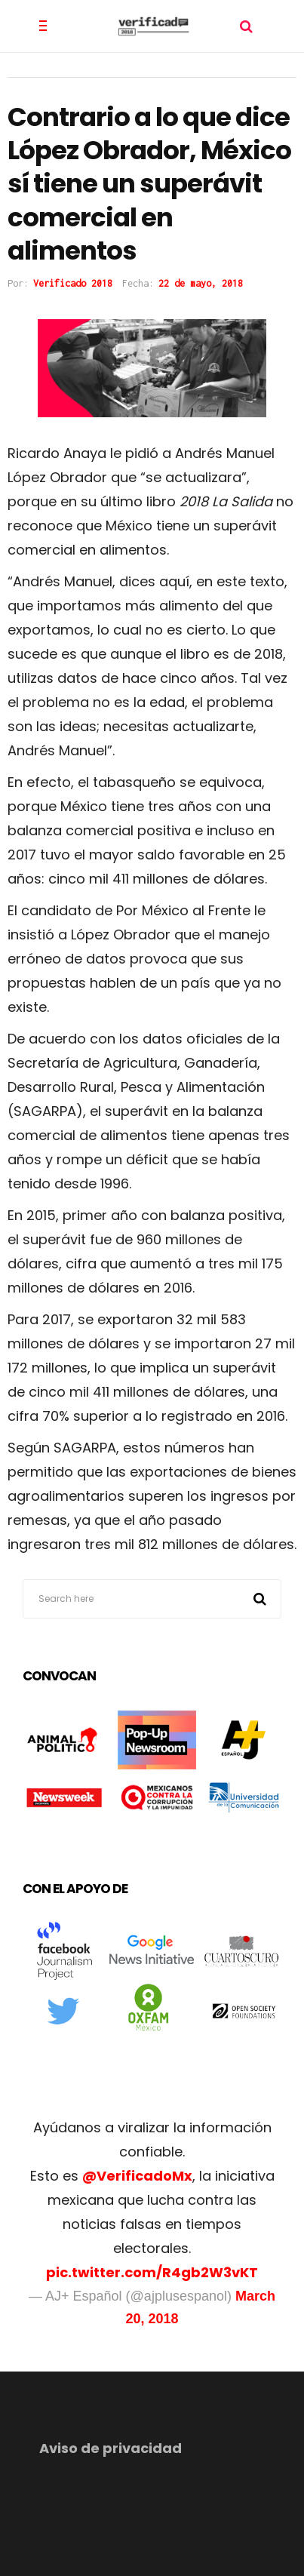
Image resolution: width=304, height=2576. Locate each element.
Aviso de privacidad (110, 2448)
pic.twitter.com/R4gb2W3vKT (152, 2272)
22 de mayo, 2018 (200, 283)
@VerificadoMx (137, 2175)
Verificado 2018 (72, 283)
